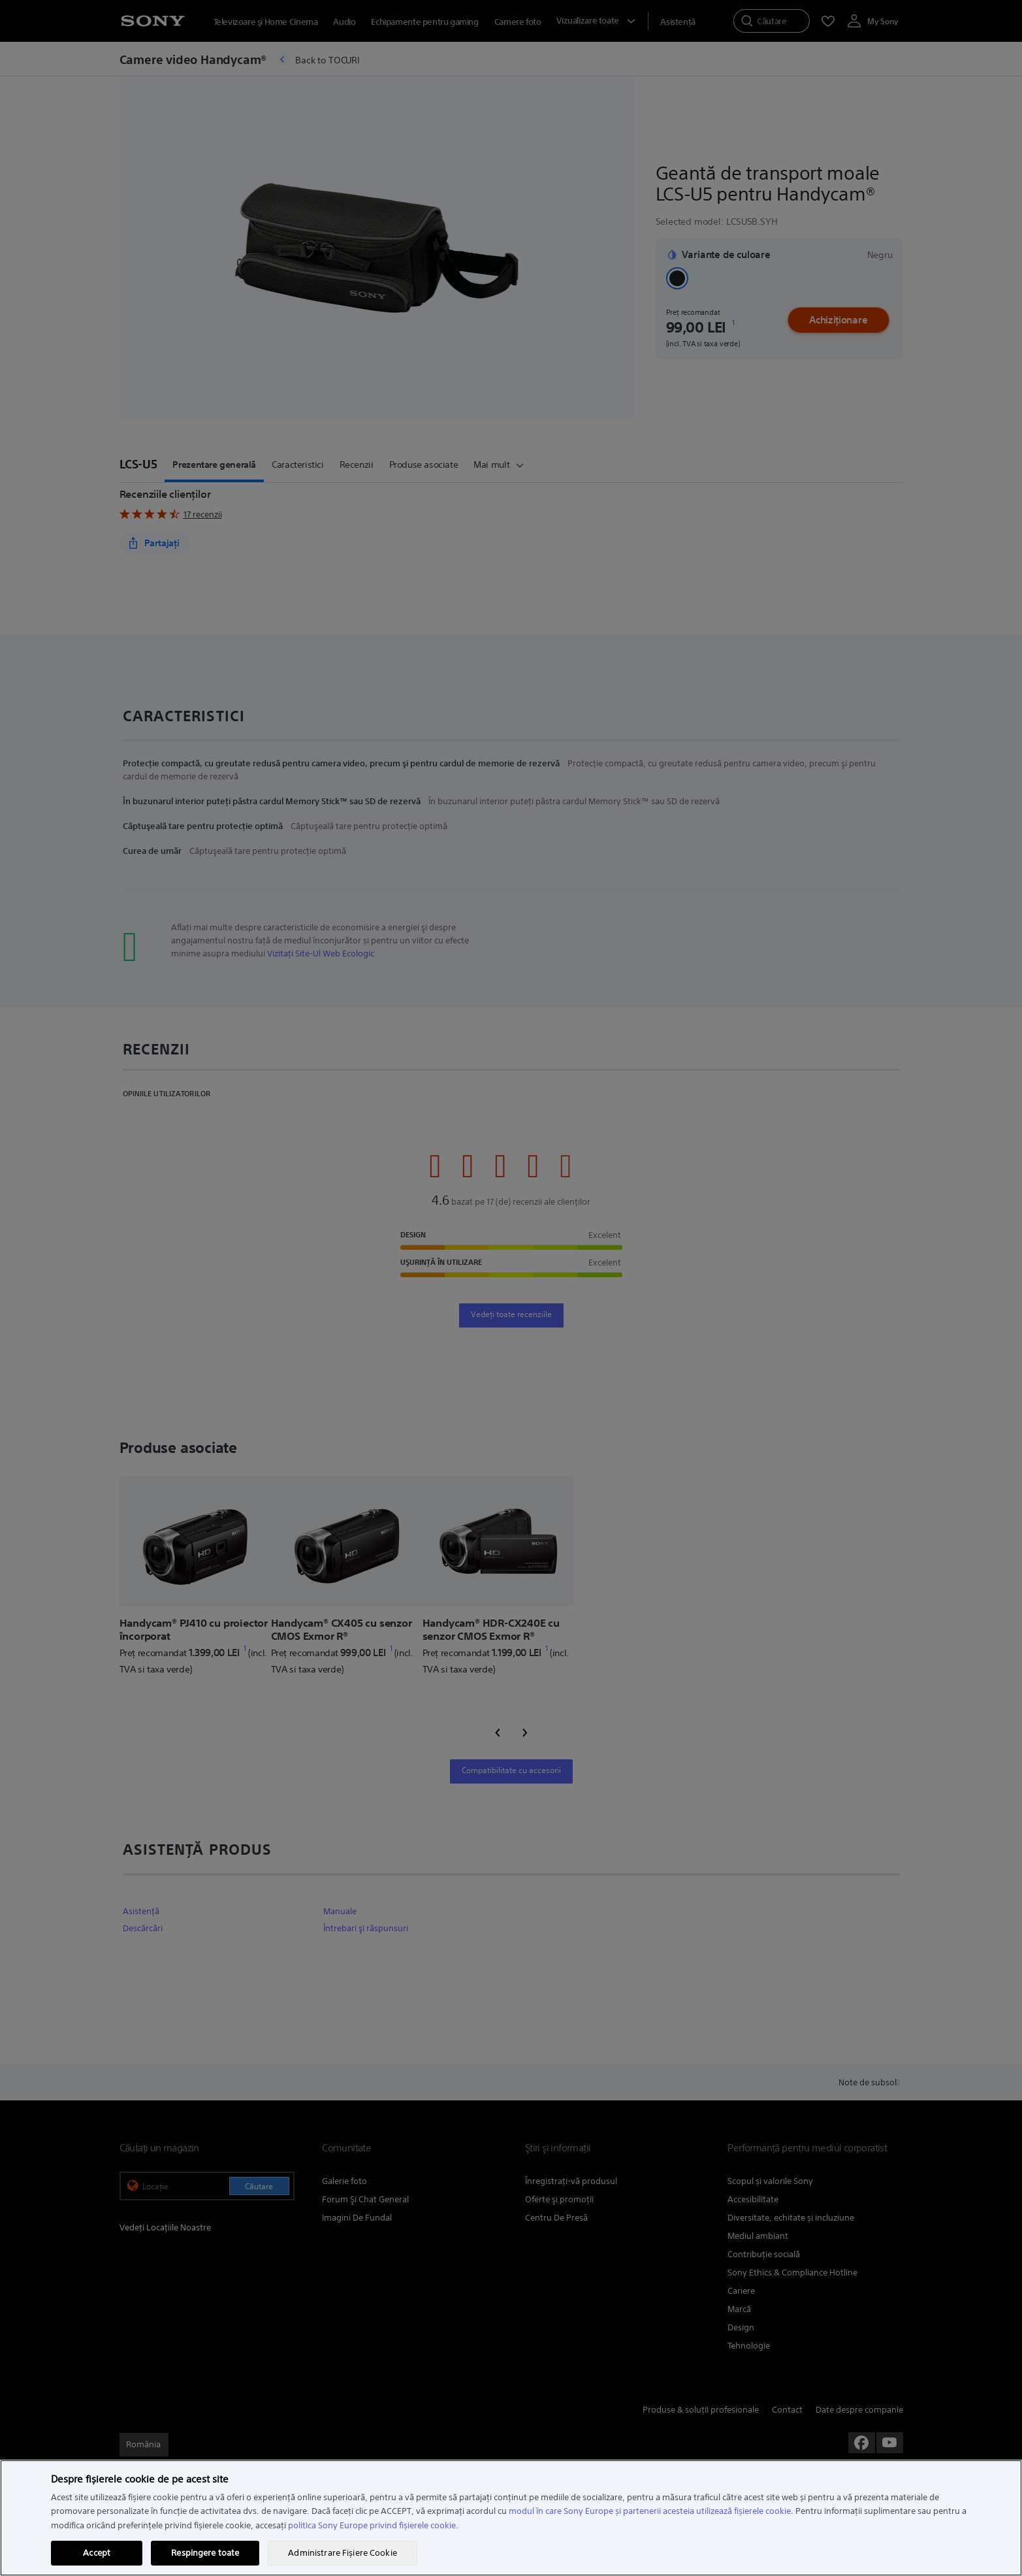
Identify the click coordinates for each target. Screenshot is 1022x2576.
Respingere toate (205, 2552)
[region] (511, 2518)
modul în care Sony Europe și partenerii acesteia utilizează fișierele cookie (650, 2511)
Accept (96, 2552)
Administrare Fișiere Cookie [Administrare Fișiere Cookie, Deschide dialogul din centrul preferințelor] (342, 2552)
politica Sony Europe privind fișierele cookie (372, 2525)
